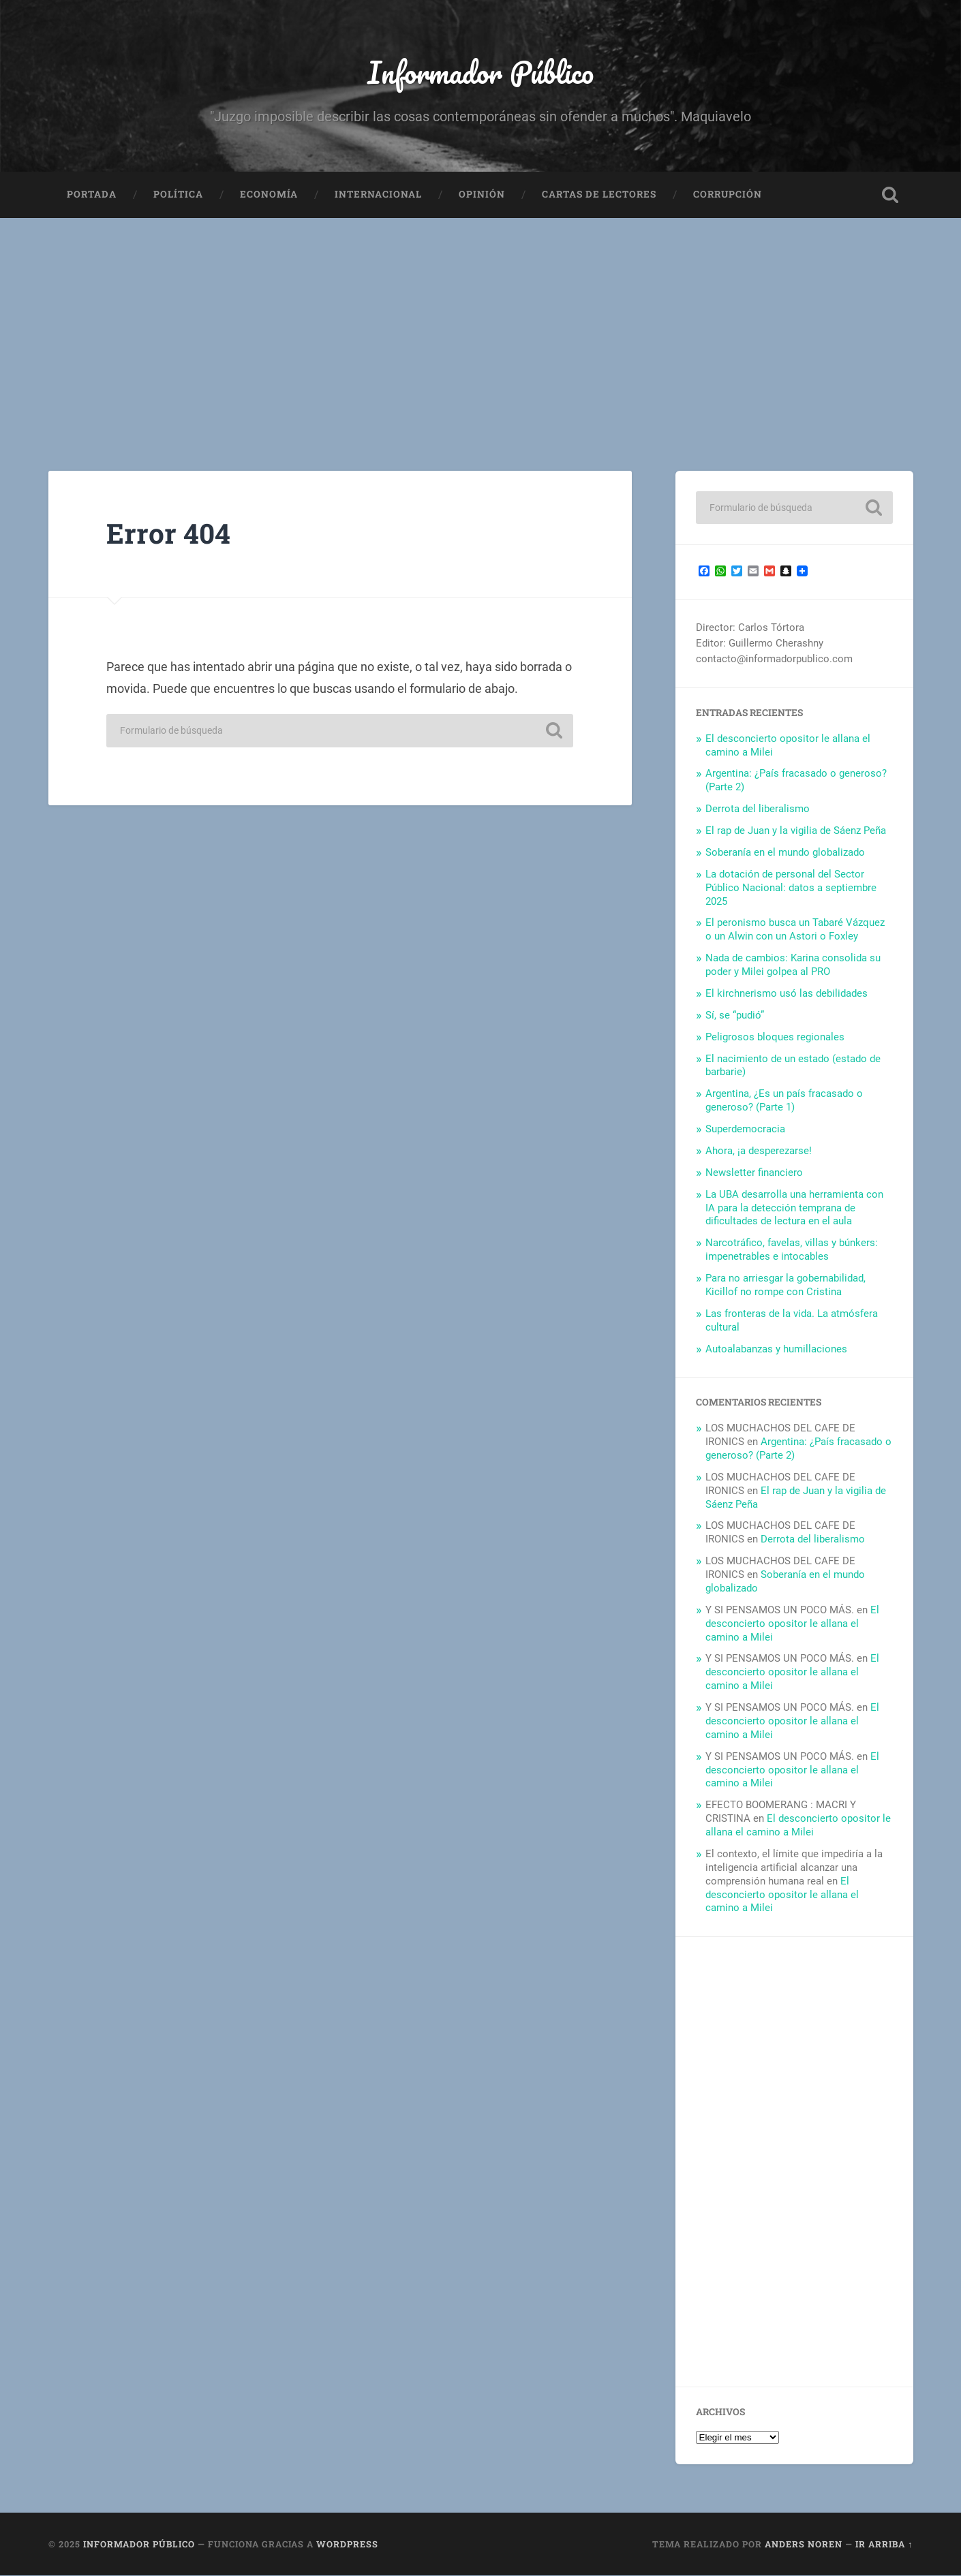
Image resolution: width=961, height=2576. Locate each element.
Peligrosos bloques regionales (774, 1037)
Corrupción (727, 195)
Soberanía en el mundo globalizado (785, 853)
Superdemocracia (745, 1129)
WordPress (347, 2544)
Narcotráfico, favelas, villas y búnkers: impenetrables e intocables (791, 1250)
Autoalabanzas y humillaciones (776, 1349)
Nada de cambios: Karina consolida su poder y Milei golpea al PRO (793, 965)
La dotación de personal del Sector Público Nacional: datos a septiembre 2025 (790, 887)
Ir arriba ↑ (884, 2544)
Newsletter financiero (754, 1172)
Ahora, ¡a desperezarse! (758, 1151)
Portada (92, 195)
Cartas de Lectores (599, 195)
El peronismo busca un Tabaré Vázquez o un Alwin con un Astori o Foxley (795, 930)
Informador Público (481, 72)
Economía (269, 195)
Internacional (378, 195)
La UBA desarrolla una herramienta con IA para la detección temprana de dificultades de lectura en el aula (794, 1208)
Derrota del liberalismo (757, 809)
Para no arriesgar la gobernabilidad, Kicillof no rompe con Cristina (785, 1286)
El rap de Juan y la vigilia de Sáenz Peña (795, 831)
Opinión (482, 195)
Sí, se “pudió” (734, 1015)
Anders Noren (803, 2544)
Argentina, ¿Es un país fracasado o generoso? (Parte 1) (784, 1101)
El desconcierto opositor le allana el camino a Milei (792, 1623)
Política (178, 195)
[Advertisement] (480, 321)
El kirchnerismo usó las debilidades (786, 994)
